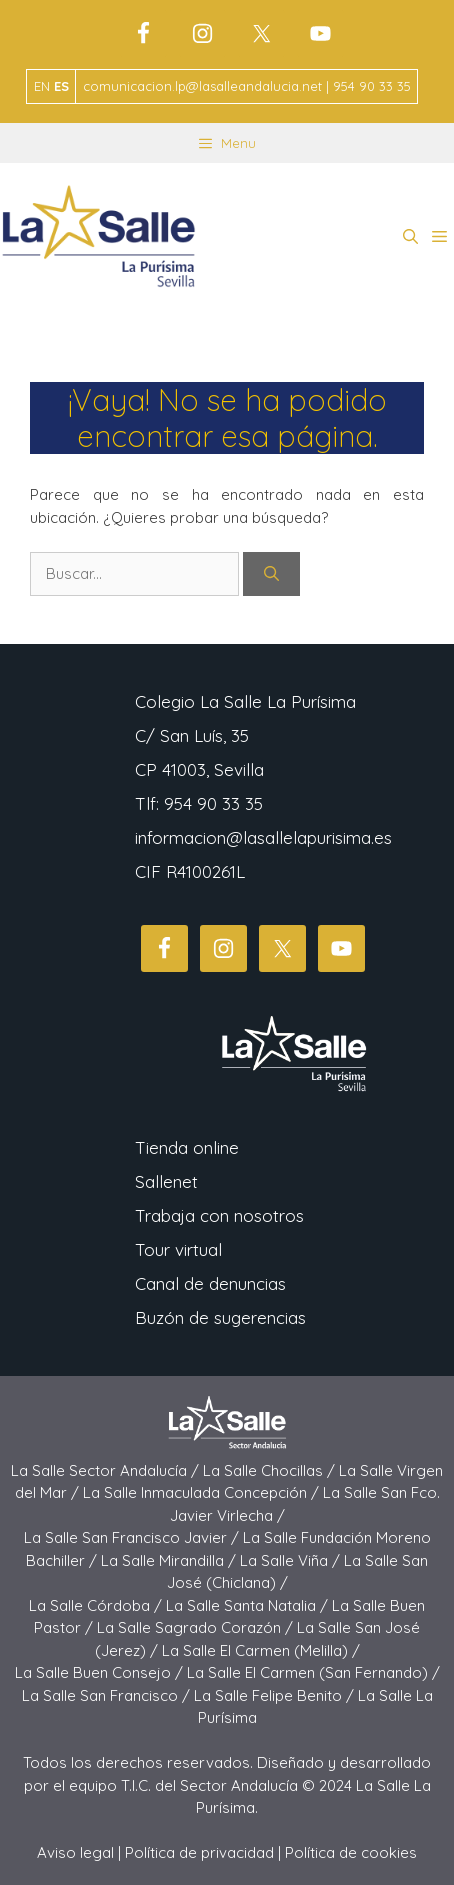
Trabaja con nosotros (219, 1215)
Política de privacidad (199, 1852)
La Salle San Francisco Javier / (133, 1537)
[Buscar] (271, 574)
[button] (410, 237)
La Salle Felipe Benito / (276, 1695)
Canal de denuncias (210, 1283)
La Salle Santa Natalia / (249, 1605)
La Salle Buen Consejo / (101, 1672)
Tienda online (187, 1147)
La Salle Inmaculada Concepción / (203, 1492)
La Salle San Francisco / (108, 1695)
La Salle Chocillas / (271, 1470)
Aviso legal (75, 1852)
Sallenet (166, 1181)
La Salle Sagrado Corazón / (197, 1627)
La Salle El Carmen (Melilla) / (261, 1650)
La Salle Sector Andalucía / (107, 1470)
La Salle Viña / (292, 1560)
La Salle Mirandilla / (170, 1560)
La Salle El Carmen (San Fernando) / (313, 1672)
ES (61, 86)
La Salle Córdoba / (97, 1605)
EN (42, 86)
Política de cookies (351, 1852)
